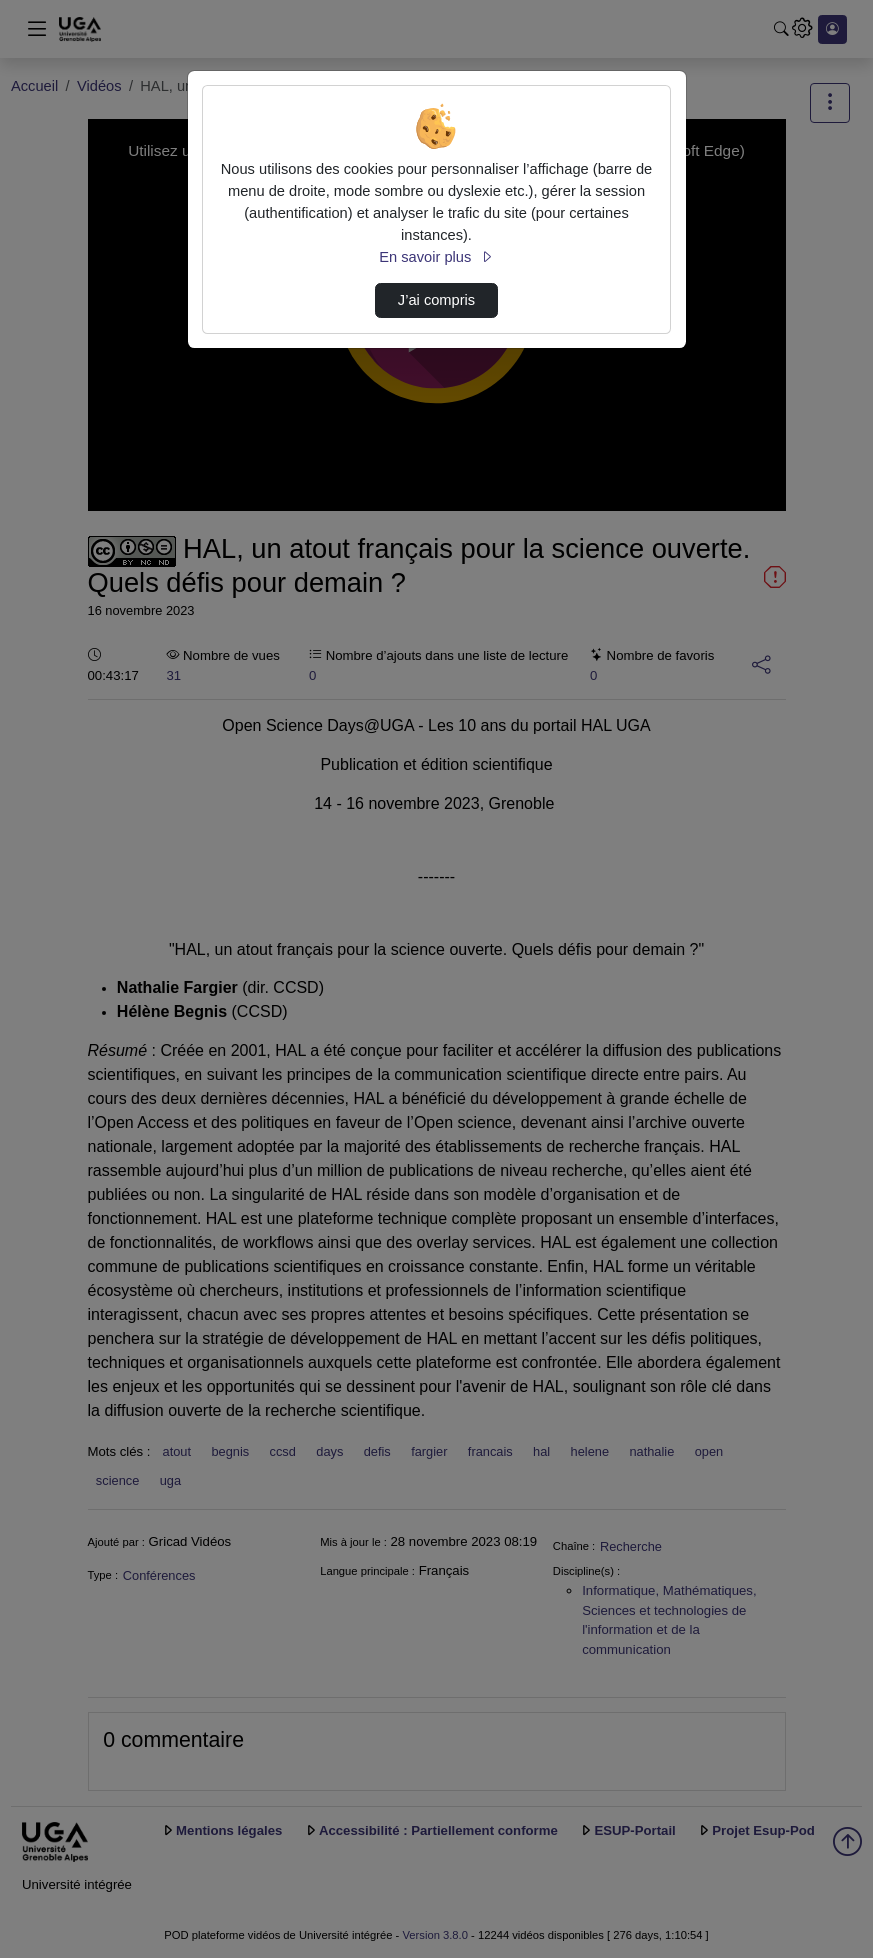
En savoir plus (436, 257)
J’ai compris (436, 300)
